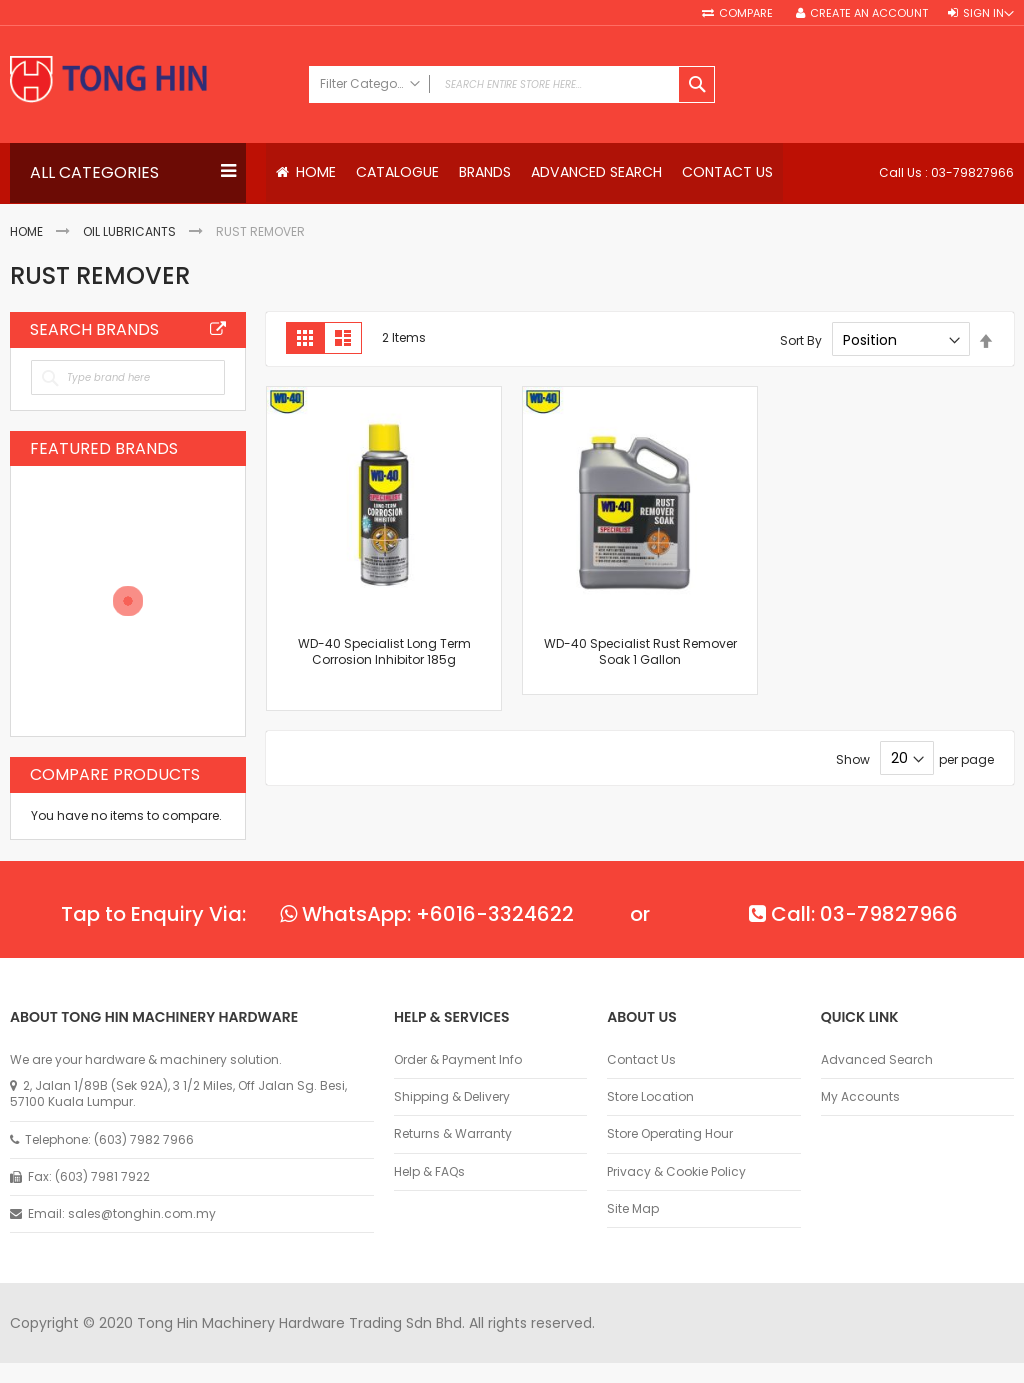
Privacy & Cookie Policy (676, 1172)
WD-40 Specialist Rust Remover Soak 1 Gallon (640, 652)
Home (26, 231)
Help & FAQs (429, 1172)
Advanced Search (877, 1060)
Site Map (633, 1209)
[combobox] (512, 84)
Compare (747, 13)
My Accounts (860, 1097)
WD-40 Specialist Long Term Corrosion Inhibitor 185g (384, 652)
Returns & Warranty (453, 1134)
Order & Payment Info (458, 1060)
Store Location (650, 1097)
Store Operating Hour (670, 1134)
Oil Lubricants (129, 231)
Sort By (801, 340)
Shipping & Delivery (452, 1097)
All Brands (218, 330)
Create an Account (869, 13)
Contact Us (641, 1060)
